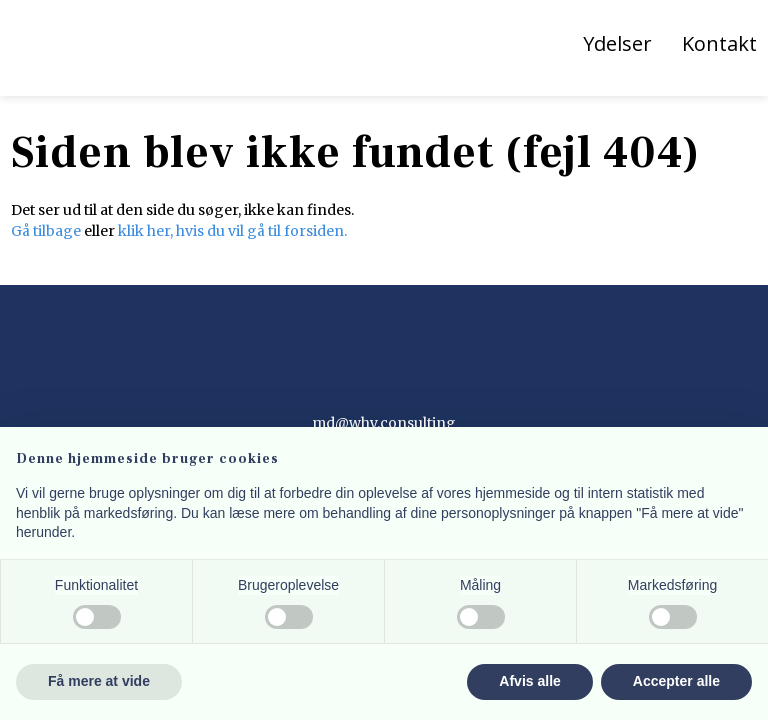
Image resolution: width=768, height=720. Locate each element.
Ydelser (617, 43)
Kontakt (719, 43)
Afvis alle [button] (529, 681)
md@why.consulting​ (384, 423)
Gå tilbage (46, 231)
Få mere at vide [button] (99, 681)
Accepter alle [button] (676, 681)
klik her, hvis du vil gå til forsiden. (232, 231)
